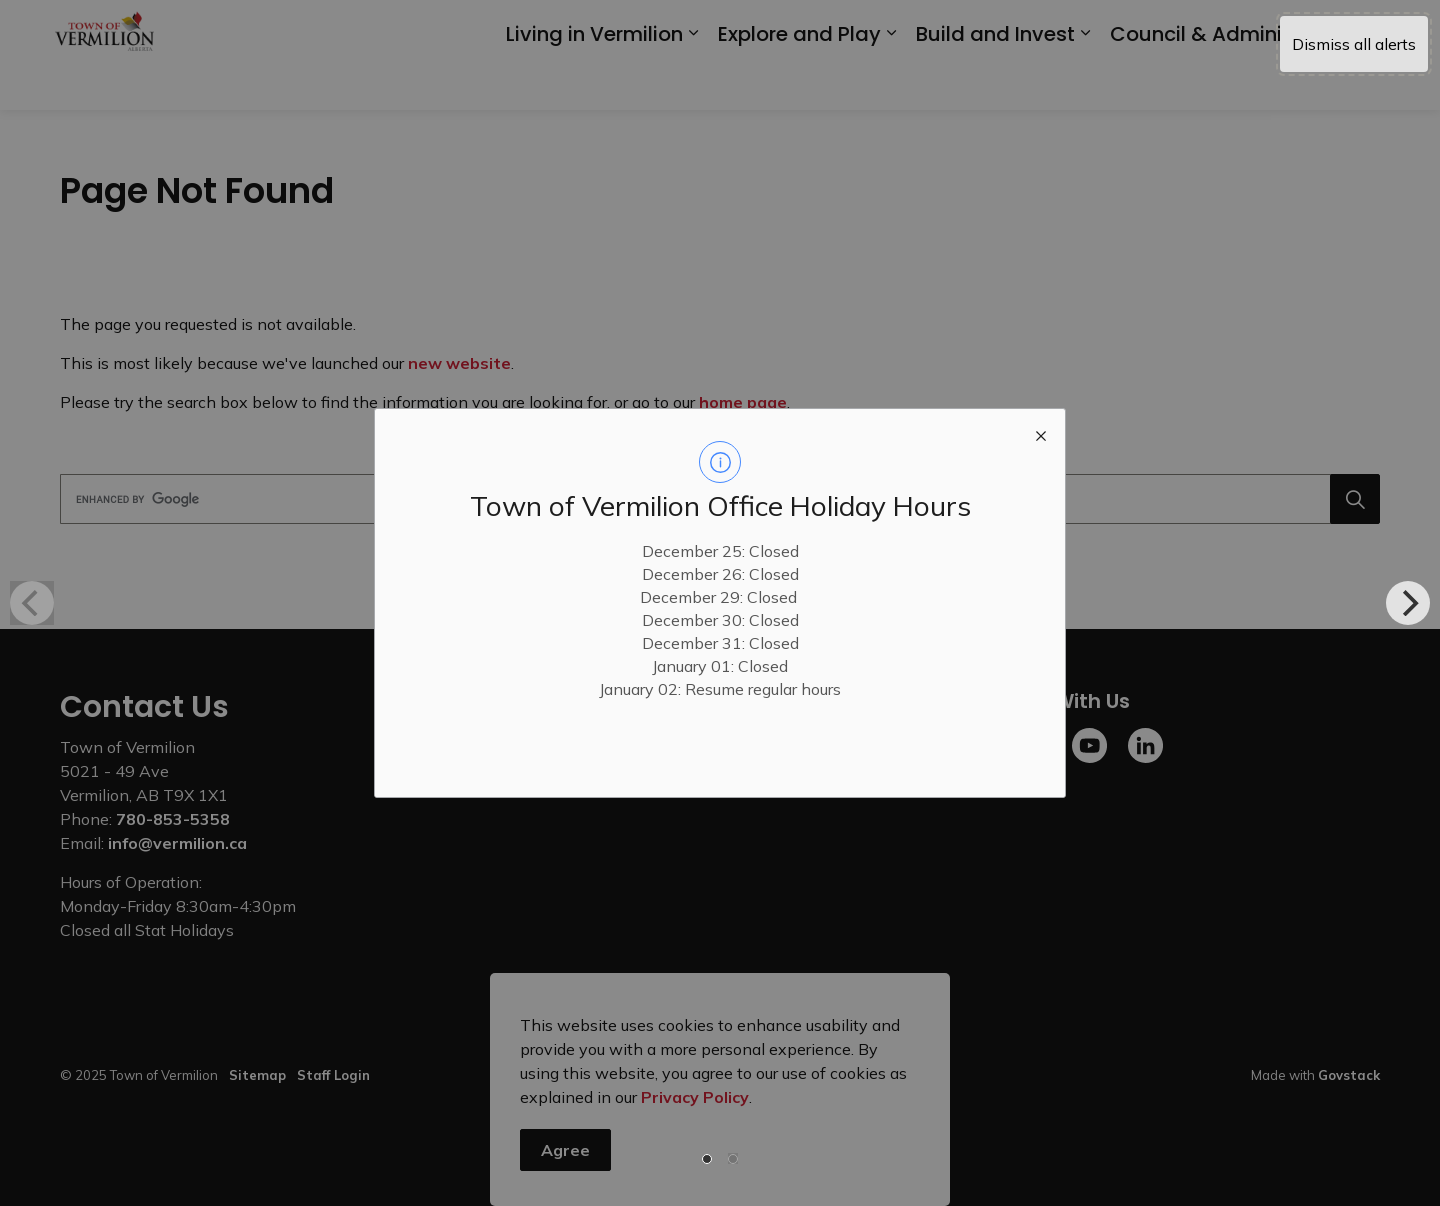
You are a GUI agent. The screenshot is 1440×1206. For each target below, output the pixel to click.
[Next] (1408, 603)
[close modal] (1041, 433)
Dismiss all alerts (1354, 44)
